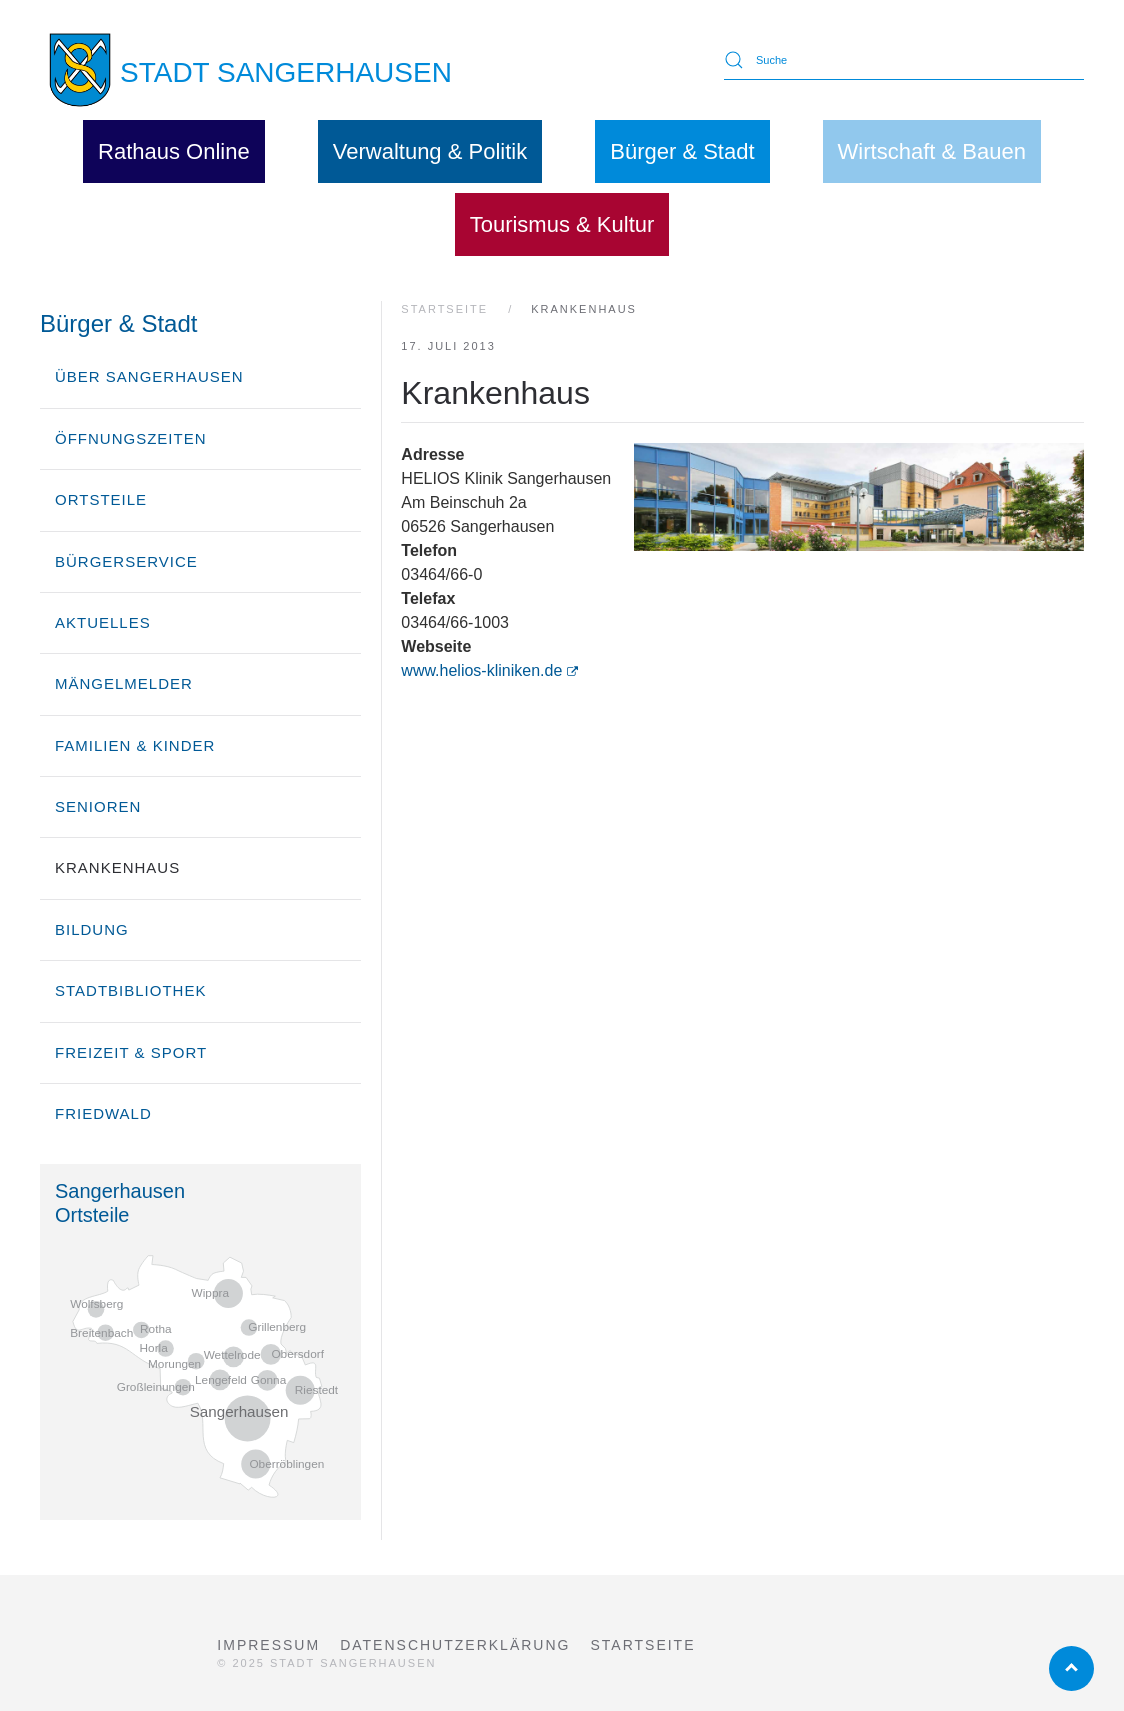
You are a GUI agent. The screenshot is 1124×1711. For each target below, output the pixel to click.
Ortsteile (101, 499)
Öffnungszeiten (131, 438)
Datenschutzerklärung (455, 1645)
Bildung (92, 929)
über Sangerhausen (149, 376)
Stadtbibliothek (130, 990)
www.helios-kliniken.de (489, 670)
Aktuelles (103, 622)
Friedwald (103, 1113)
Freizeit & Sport (131, 1052)
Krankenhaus (117, 867)
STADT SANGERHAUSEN (286, 72)
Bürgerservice (126, 561)
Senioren (98, 806)
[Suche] (904, 60)
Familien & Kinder (135, 745)
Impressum (268, 1645)
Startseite (642, 1645)
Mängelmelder (124, 683)
